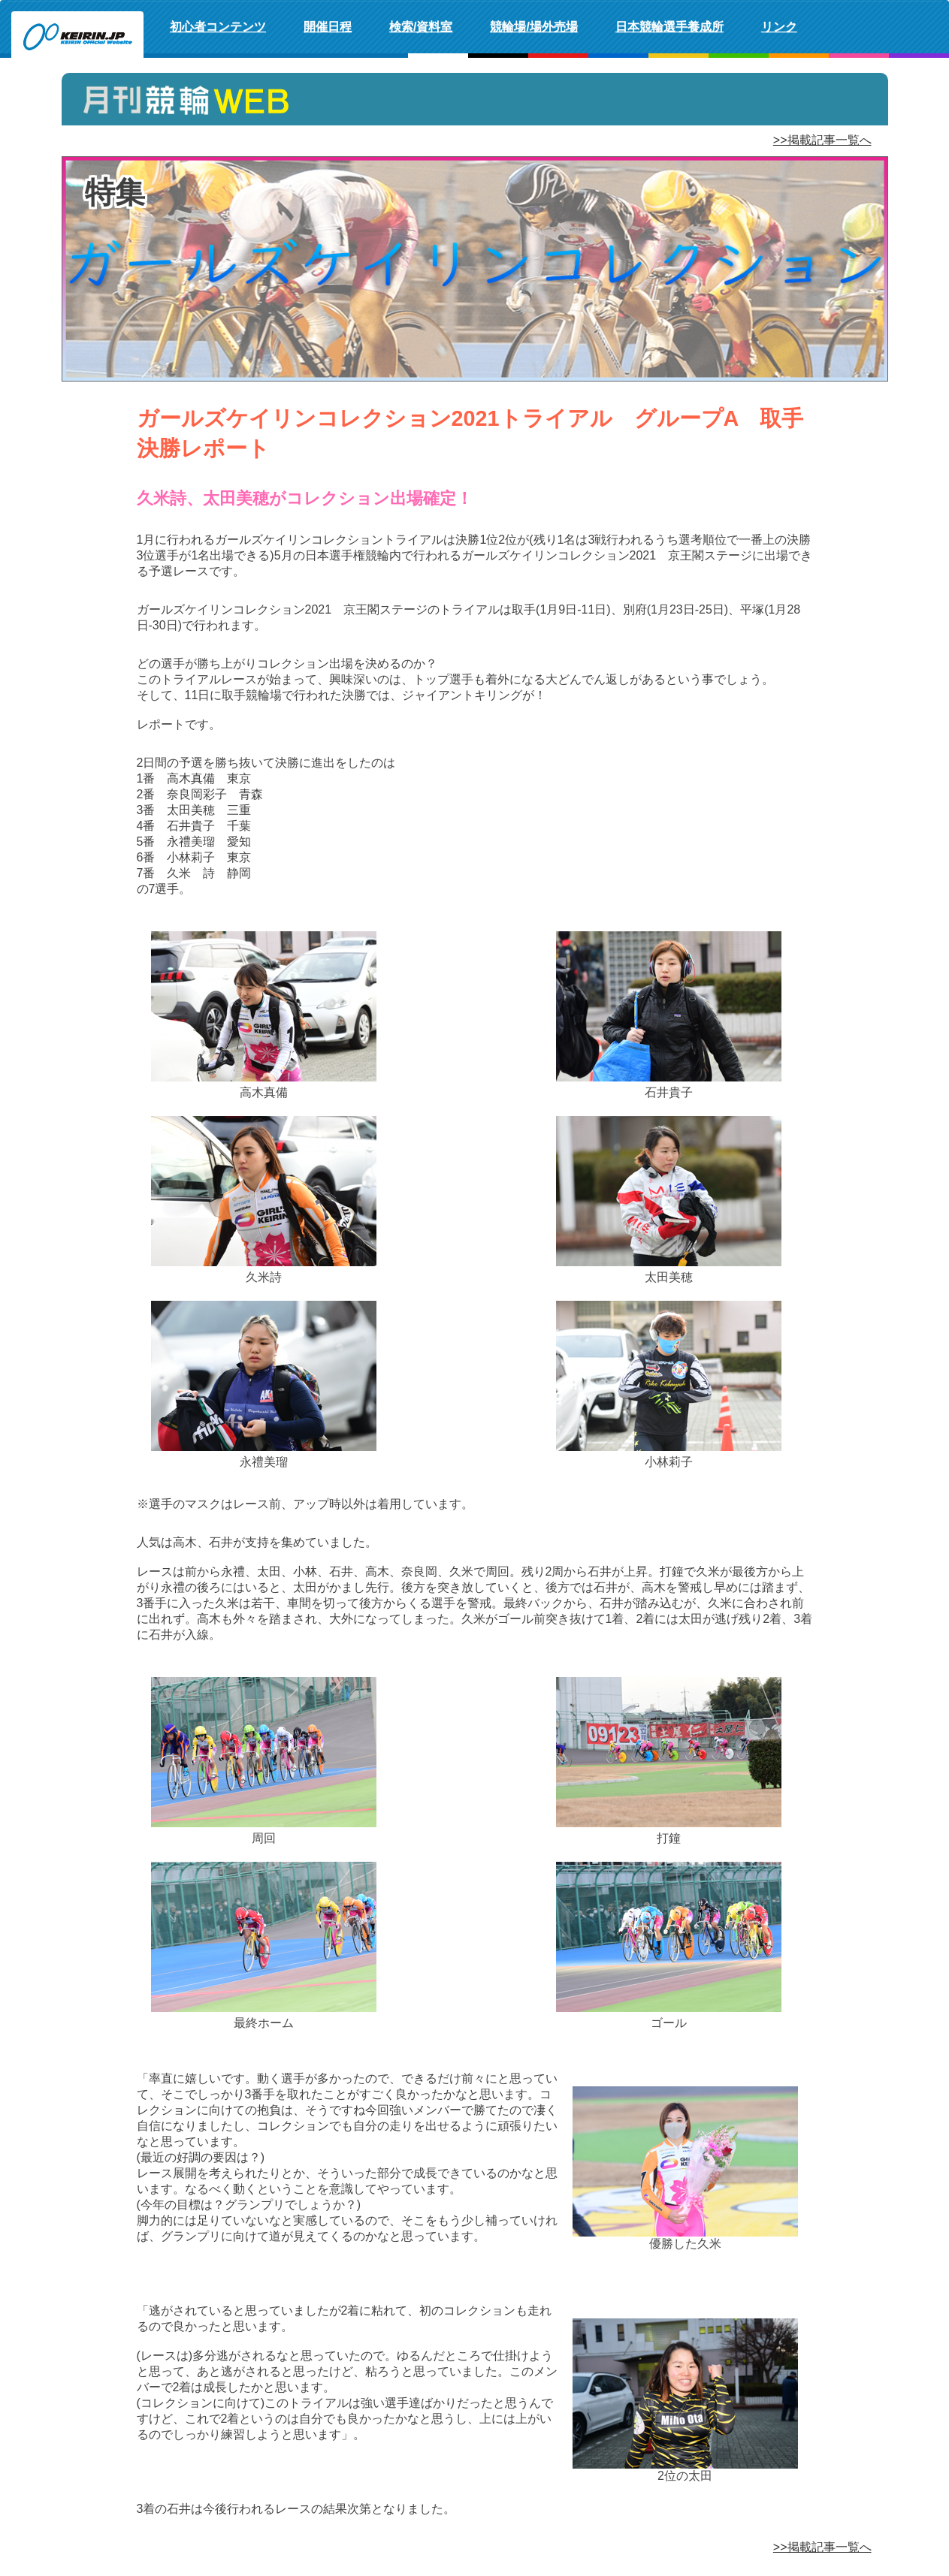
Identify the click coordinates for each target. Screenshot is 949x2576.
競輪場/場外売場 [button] (533, 26)
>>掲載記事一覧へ (822, 140)
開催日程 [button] (328, 26)
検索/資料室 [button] (420, 26)
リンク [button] (779, 26)
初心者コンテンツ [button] (218, 26)
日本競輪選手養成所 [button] (669, 26)
